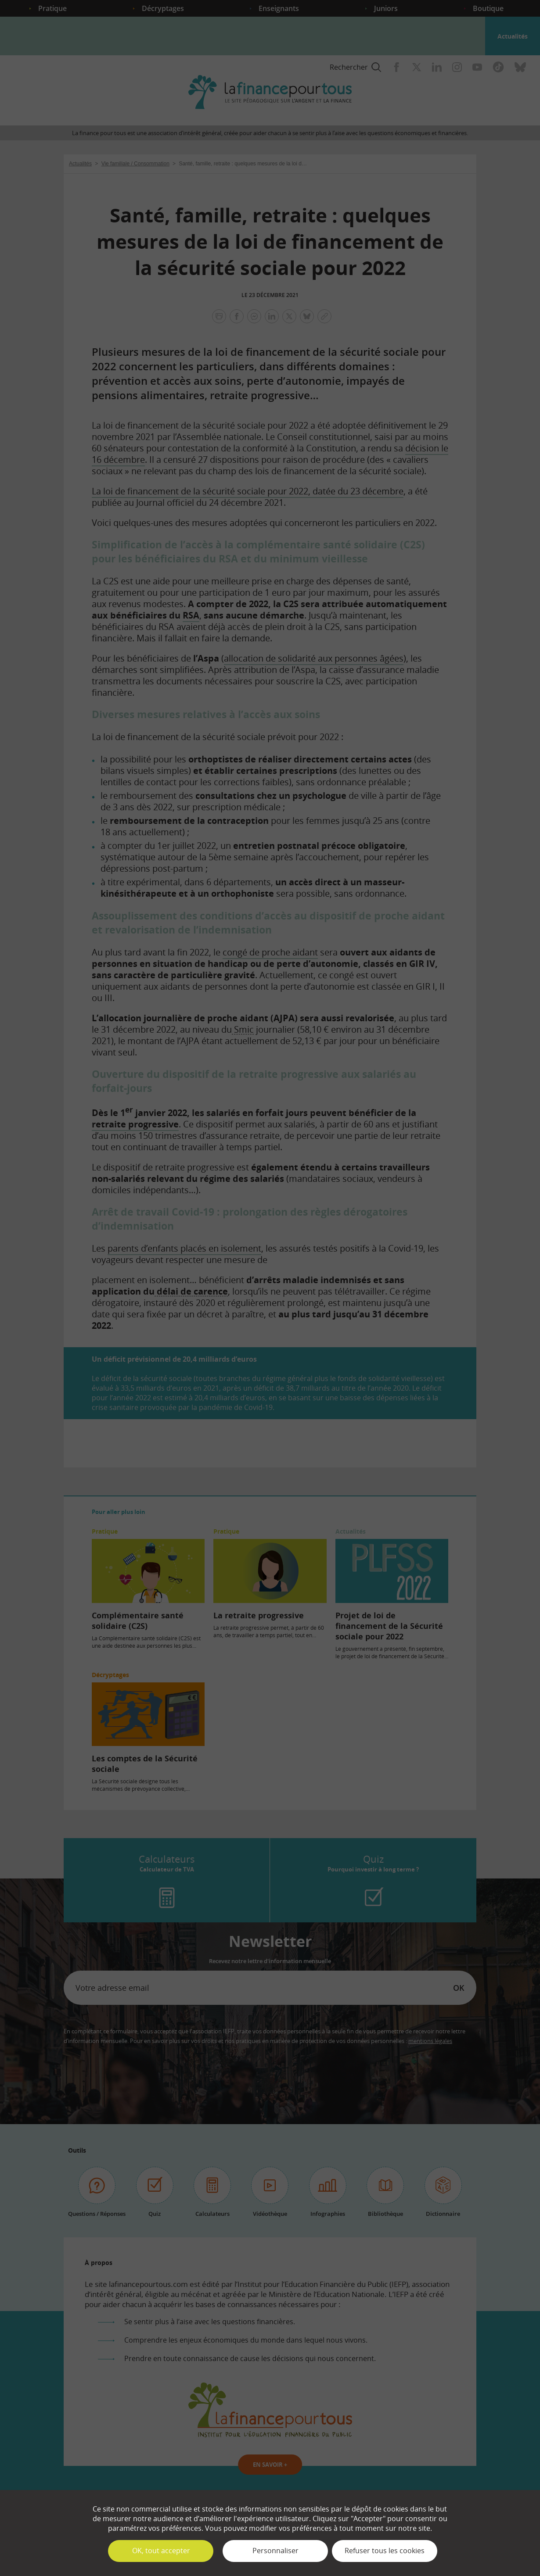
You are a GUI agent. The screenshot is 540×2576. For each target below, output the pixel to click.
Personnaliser (275, 2550)
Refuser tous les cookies (385, 2550)
